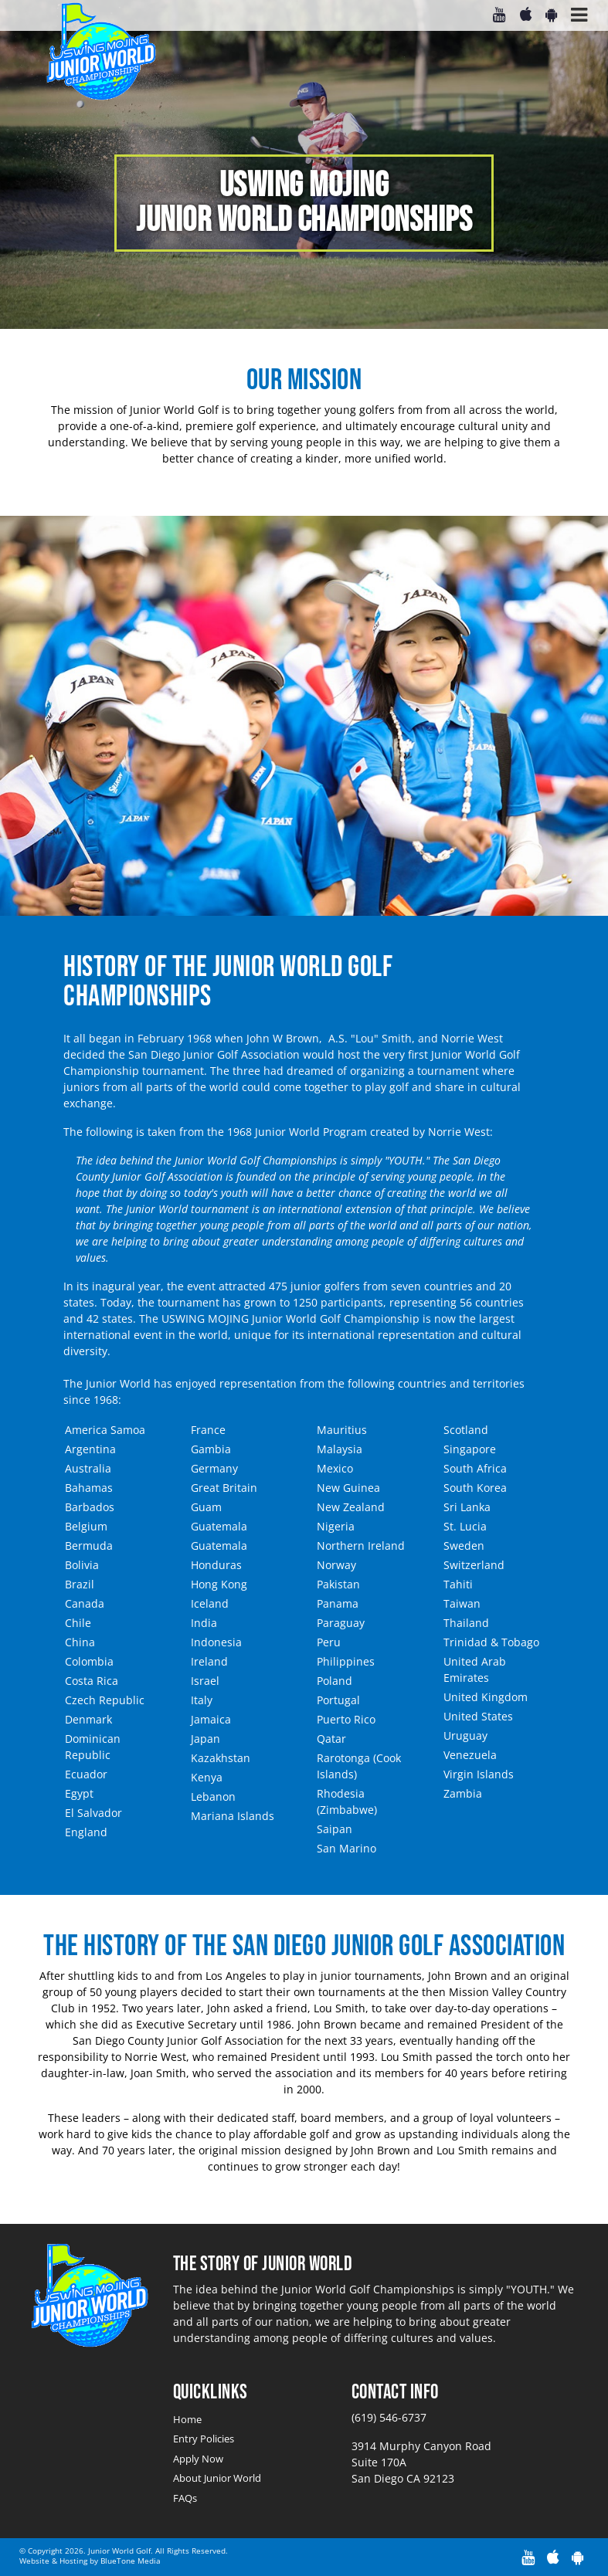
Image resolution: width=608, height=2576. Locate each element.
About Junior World (217, 2478)
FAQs (185, 2498)
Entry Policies (203, 2439)
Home (187, 2419)
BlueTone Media (130, 2560)
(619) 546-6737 (389, 2417)
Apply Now (198, 2459)
